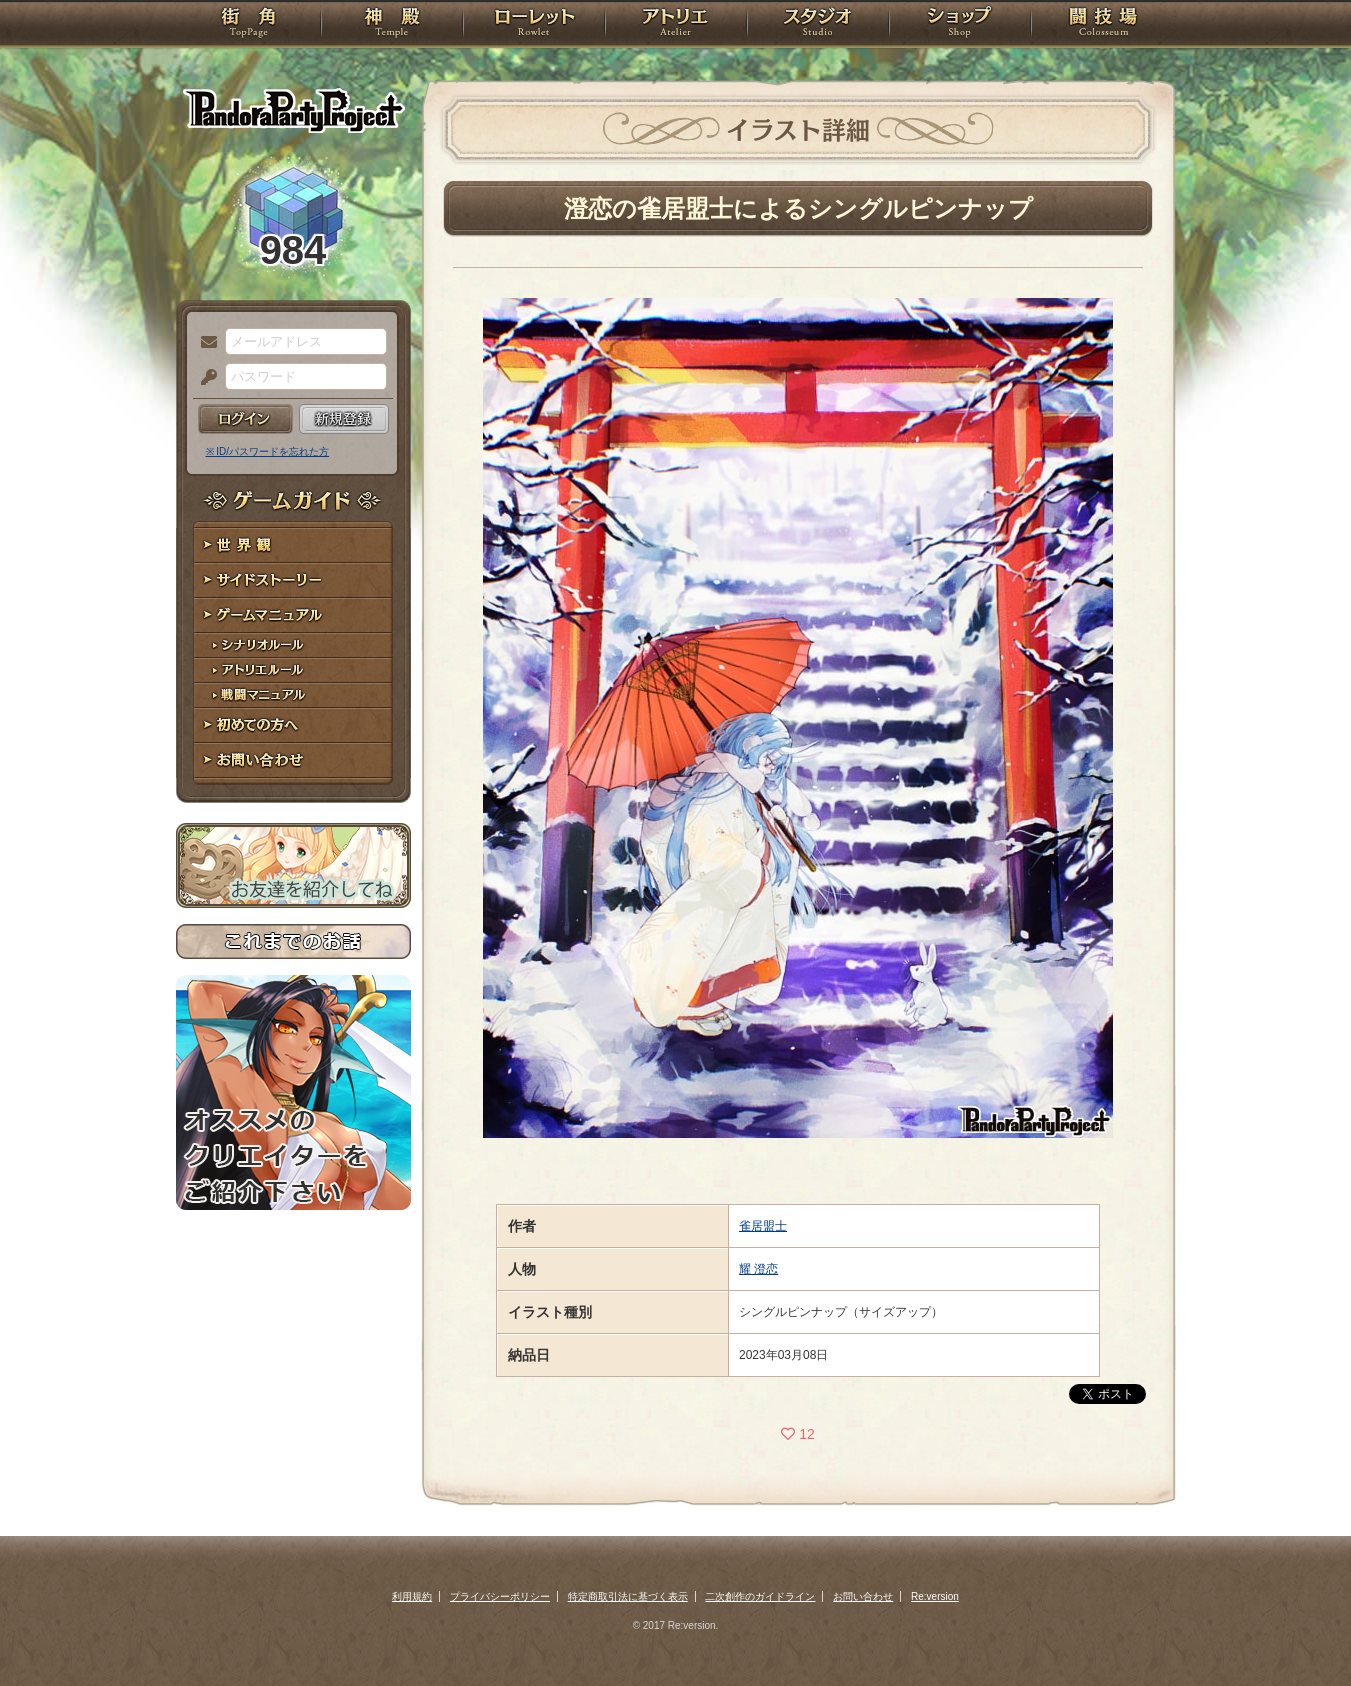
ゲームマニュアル (293, 615)
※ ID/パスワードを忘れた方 (268, 451)
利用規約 (412, 1596)
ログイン (245, 419)
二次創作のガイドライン (760, 1596)
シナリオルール (293, 645)
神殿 (392, 25)
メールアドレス (204, 343)
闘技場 (1103, 25)
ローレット (534, 25)
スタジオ (818, 25)
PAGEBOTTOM (1301, 1631)
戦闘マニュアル (293, 695)
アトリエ (676, 25)
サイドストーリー (293, 580)
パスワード (204, 378)
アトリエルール (293, 670)
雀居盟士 (763, 1226)
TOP (248, 25)
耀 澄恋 (758, 1269)
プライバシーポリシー (500, 1596)
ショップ (960, 25)
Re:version (935, 1596)
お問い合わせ (293, 760)
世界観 (293, 545)
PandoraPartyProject (293, 110)
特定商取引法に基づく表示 (628, 1596)
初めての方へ (293, 725)
